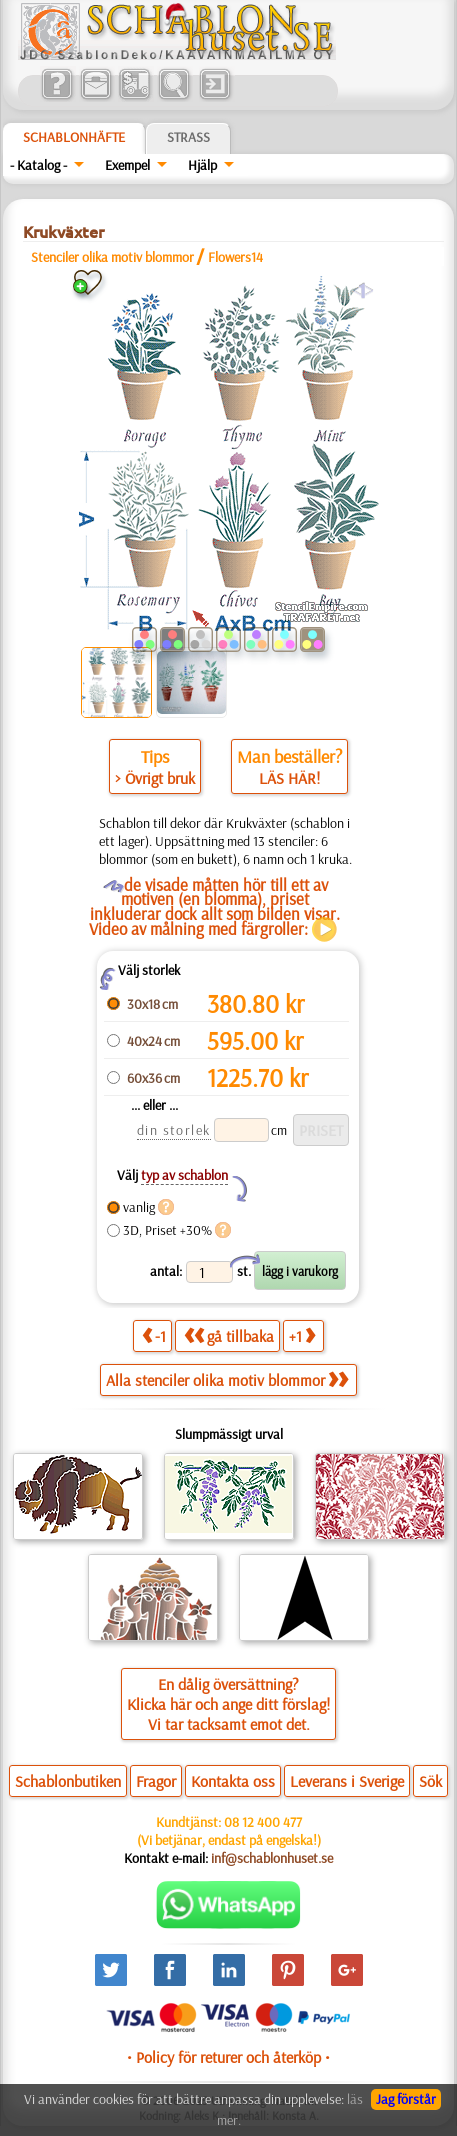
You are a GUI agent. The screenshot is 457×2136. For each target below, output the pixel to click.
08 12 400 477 (263, 1822)
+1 (302, 1335)
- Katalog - (38, 165)
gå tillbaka (229, 1335)
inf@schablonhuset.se (272, 1858)
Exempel (127, 165)
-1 (154, 1335)
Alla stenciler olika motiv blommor (227, 1380)
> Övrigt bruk (155, 778)
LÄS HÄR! (289, 778)
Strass (188, 137)
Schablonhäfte (74, 137)
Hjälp (202, 165)
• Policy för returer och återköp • (228, 2057)
